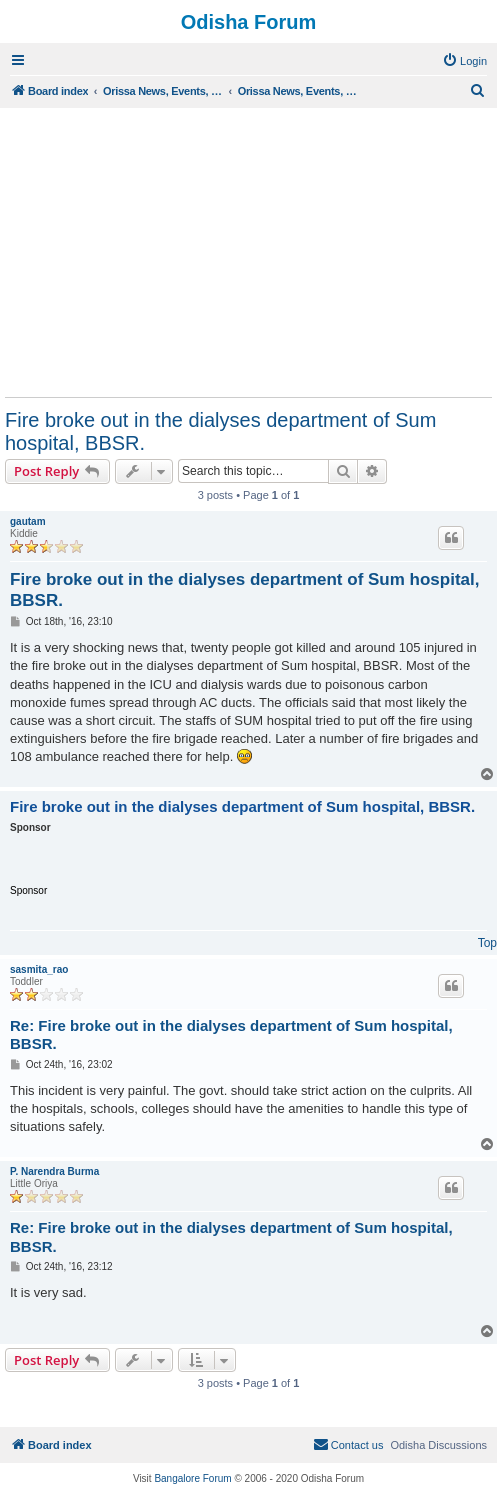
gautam (28, 521)
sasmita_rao (39, 969)
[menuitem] (464, 61)
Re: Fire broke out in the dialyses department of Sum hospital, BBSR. (231, 1035)
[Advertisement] (248, 252)
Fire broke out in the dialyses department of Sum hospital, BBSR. (220, 431)
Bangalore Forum (192, 1478)
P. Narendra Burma (54, 1171)
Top (487, 943)
